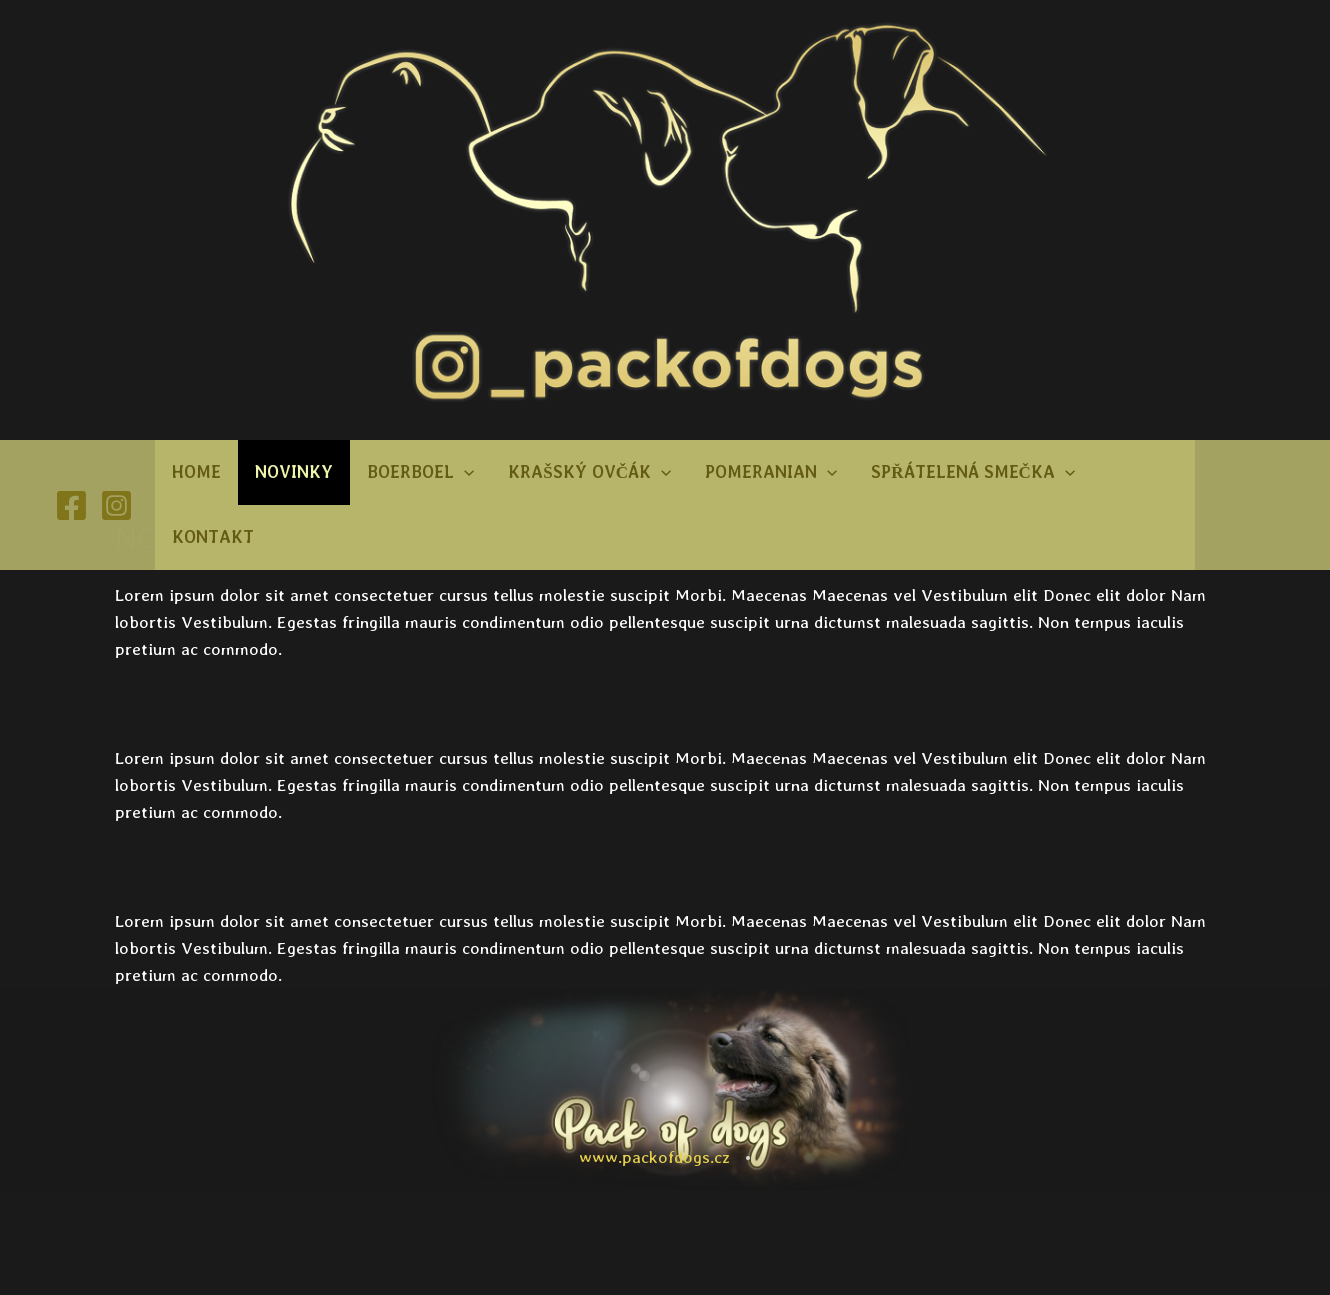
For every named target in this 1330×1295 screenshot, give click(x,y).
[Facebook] (71, 505)
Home (196, 472)
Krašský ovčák (589, 472)
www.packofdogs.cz (654, 1157)
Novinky (294, 472)
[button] (464, 472)
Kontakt (213, 537)
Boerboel (420, 472)
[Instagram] (116, 505)
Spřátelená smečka (973, 472)
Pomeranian (771, 472)
